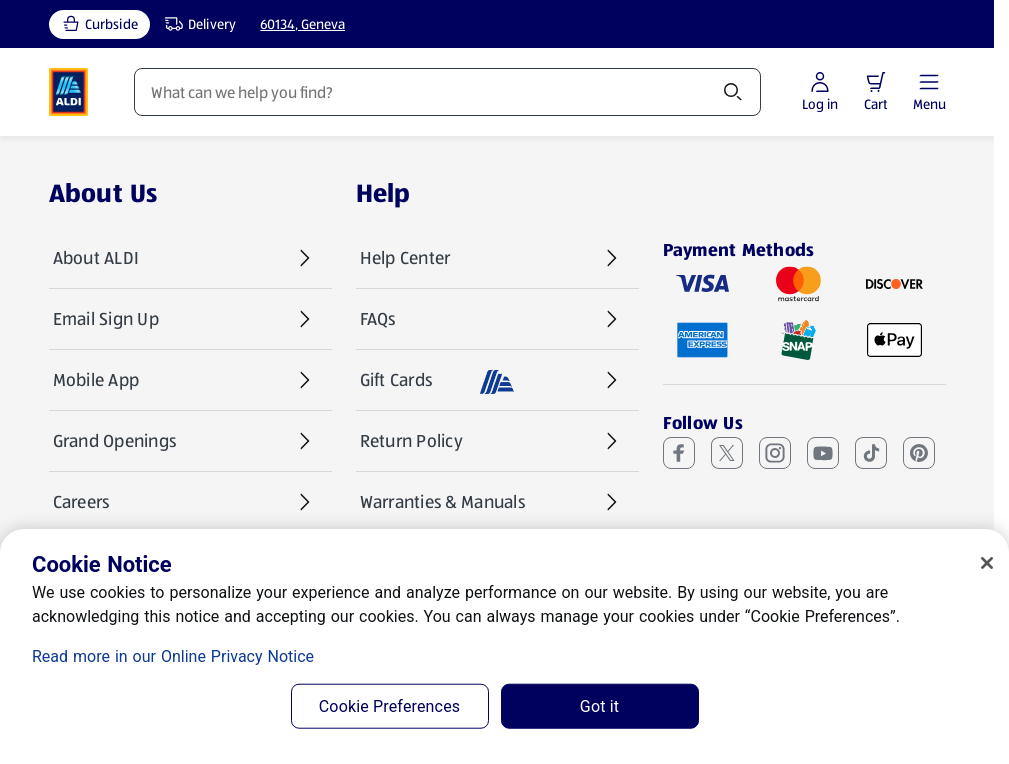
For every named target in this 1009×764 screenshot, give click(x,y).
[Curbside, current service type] (99, 24)
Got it (599, 706)
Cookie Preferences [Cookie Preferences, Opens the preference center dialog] (389, 706)
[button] (876, 82)
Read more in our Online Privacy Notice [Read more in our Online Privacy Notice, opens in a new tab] (173, 656)
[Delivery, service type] (196, 24)
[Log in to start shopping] (820, 92)
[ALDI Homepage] (69, 92)
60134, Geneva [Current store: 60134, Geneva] (302, 24)
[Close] (987, 563)
